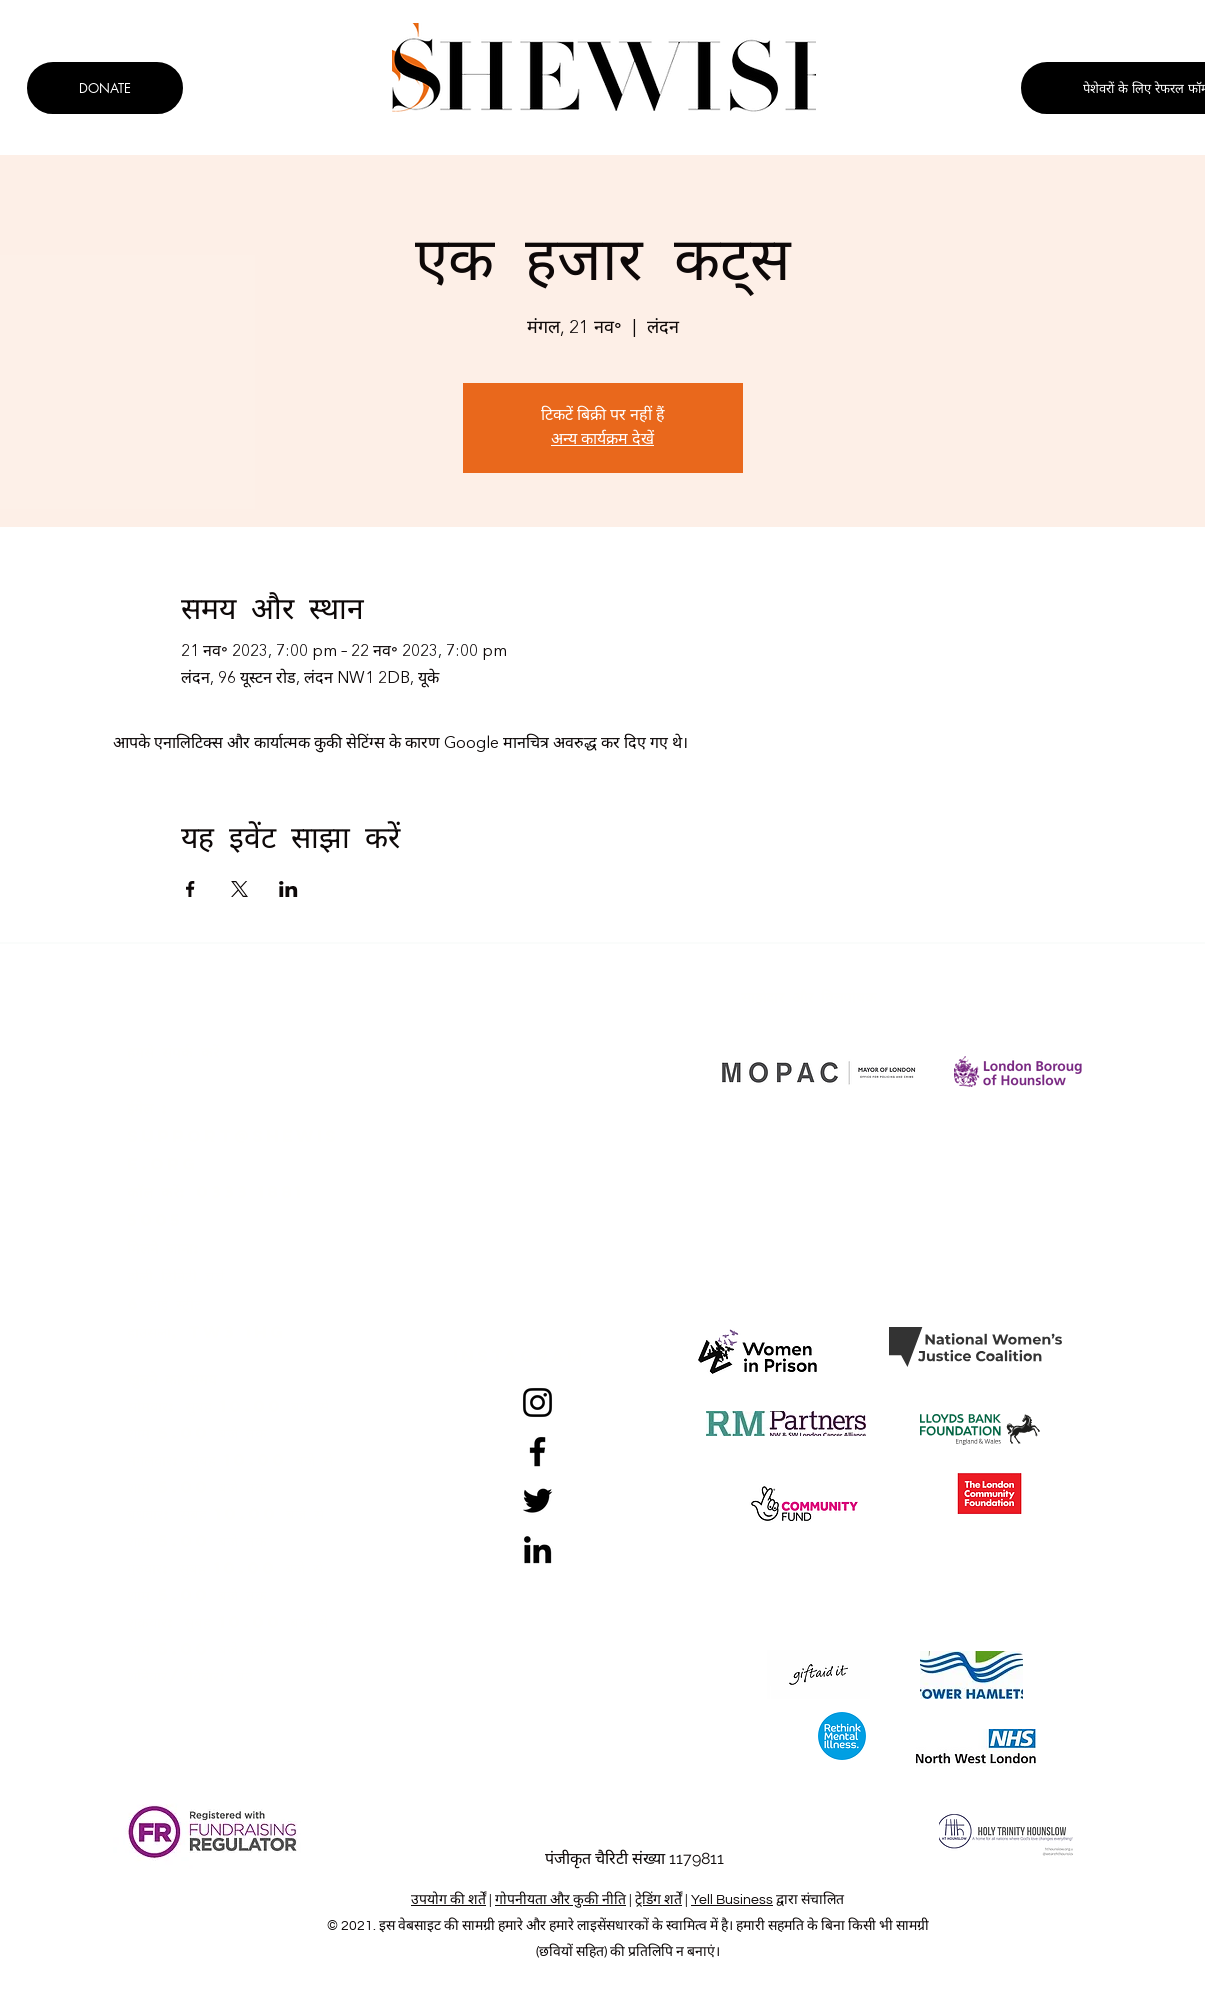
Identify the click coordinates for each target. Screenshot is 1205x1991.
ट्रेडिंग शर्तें (658, 1900)
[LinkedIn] (537, 1549)
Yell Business (732, 1900)
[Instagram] (537, 1402)
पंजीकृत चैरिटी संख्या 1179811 (634, 1858)
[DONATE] (105, 88)
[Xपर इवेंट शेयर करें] (239, 889)
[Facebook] (537, 1451)
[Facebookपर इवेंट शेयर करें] (190, 889)
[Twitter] (537, 1500)
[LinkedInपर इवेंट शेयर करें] (288, 889)
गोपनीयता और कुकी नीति (560, 1900)
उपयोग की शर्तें (448, 1900)
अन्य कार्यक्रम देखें (602, 440)
